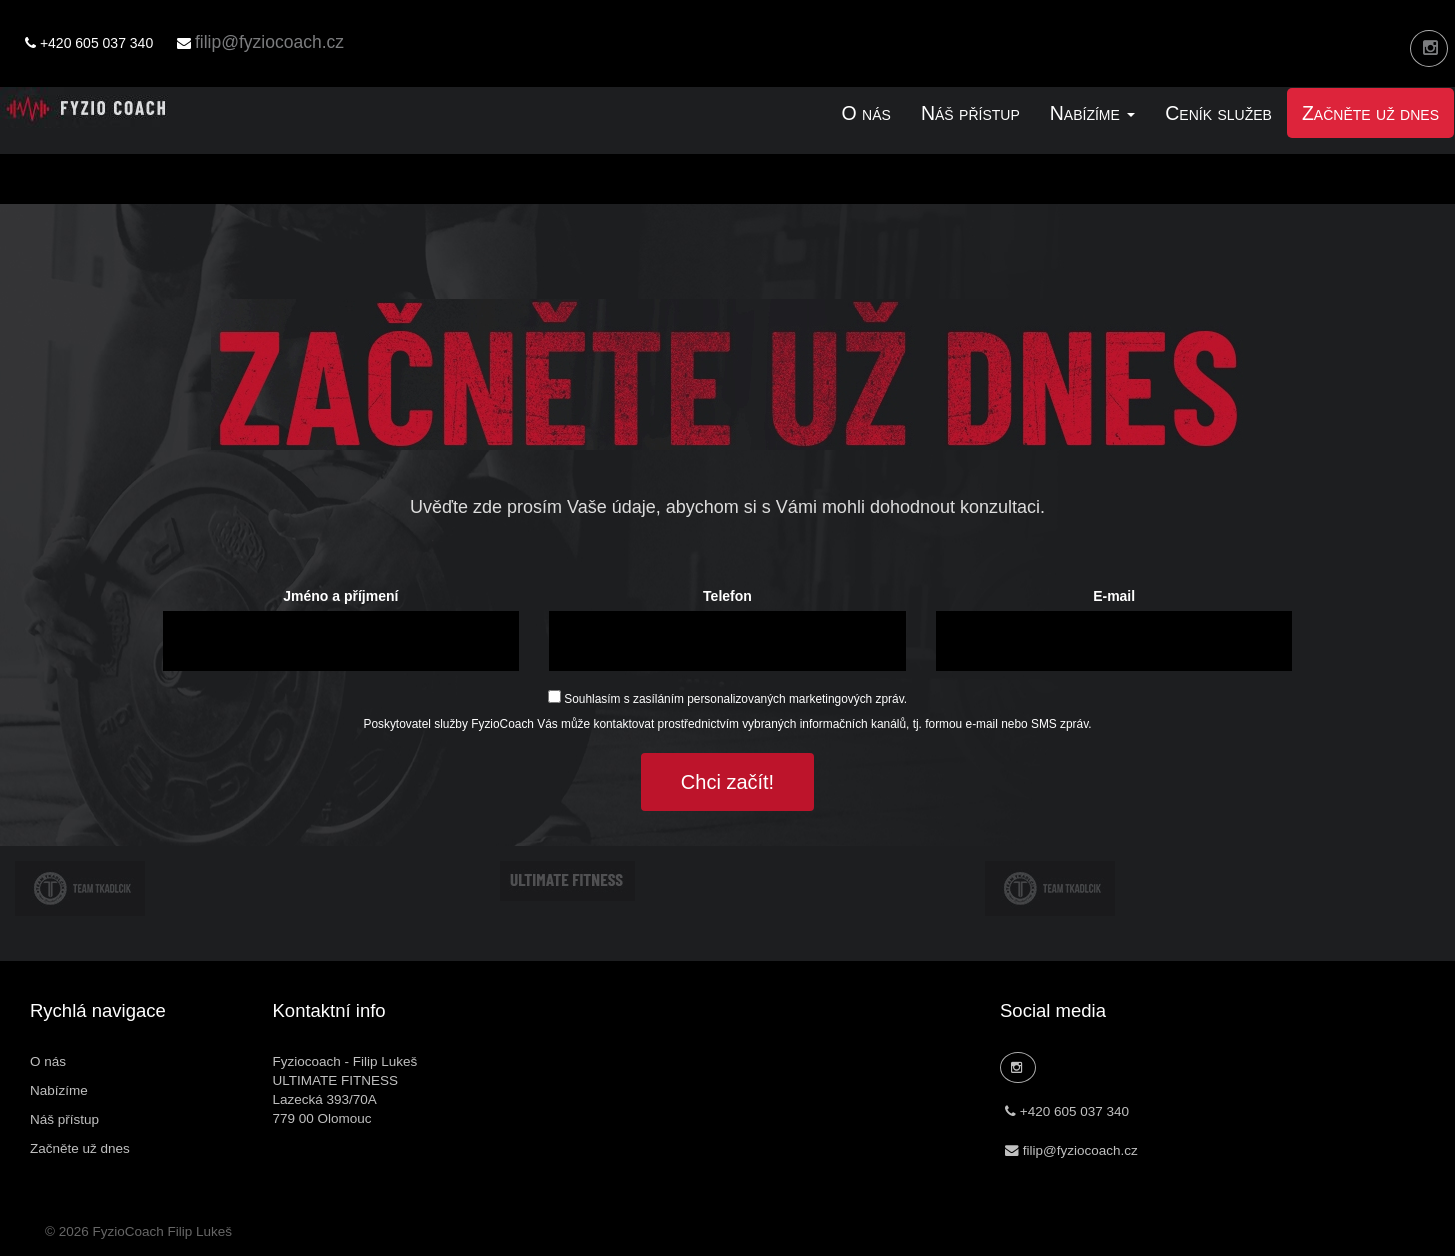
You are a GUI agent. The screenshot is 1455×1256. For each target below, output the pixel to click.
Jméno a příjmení (340, 596)
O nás (866, 113)
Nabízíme (59, 1090)
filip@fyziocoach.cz (269, 42)
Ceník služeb (1218, 113)
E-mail (1114, 596)
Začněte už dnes (1370, 113)
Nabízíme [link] (1093, 113)
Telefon (727, 596)
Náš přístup (970, 113)
